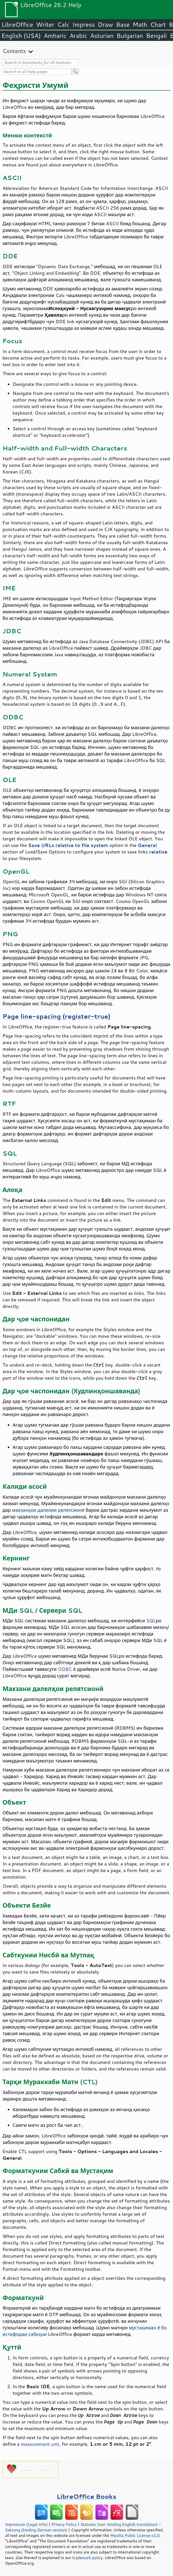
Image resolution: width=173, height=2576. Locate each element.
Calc (63, 24)
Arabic (78, 35)
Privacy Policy (64, 2524)
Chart (158, 24)
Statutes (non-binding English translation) (118, 2524)
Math (140, 24)
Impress (84, 24)
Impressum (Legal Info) (26, 2524)
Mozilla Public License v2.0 (134, 2535)
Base (123, 24)
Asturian (102, 35)
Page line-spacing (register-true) (56, 1016)
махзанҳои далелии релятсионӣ (48, 1510)
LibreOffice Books (87, 2496)
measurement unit (40, 2444)
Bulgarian (130, 35)
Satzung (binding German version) (36, 2530)
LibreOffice (17, 24)
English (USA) (21, 35)
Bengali (156, 35)
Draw (105, 24)
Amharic (55, 35)
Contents (14, 51)
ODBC (65, 1669)
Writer (45, 24)
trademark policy (87, 2557)
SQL (151, 1620)
